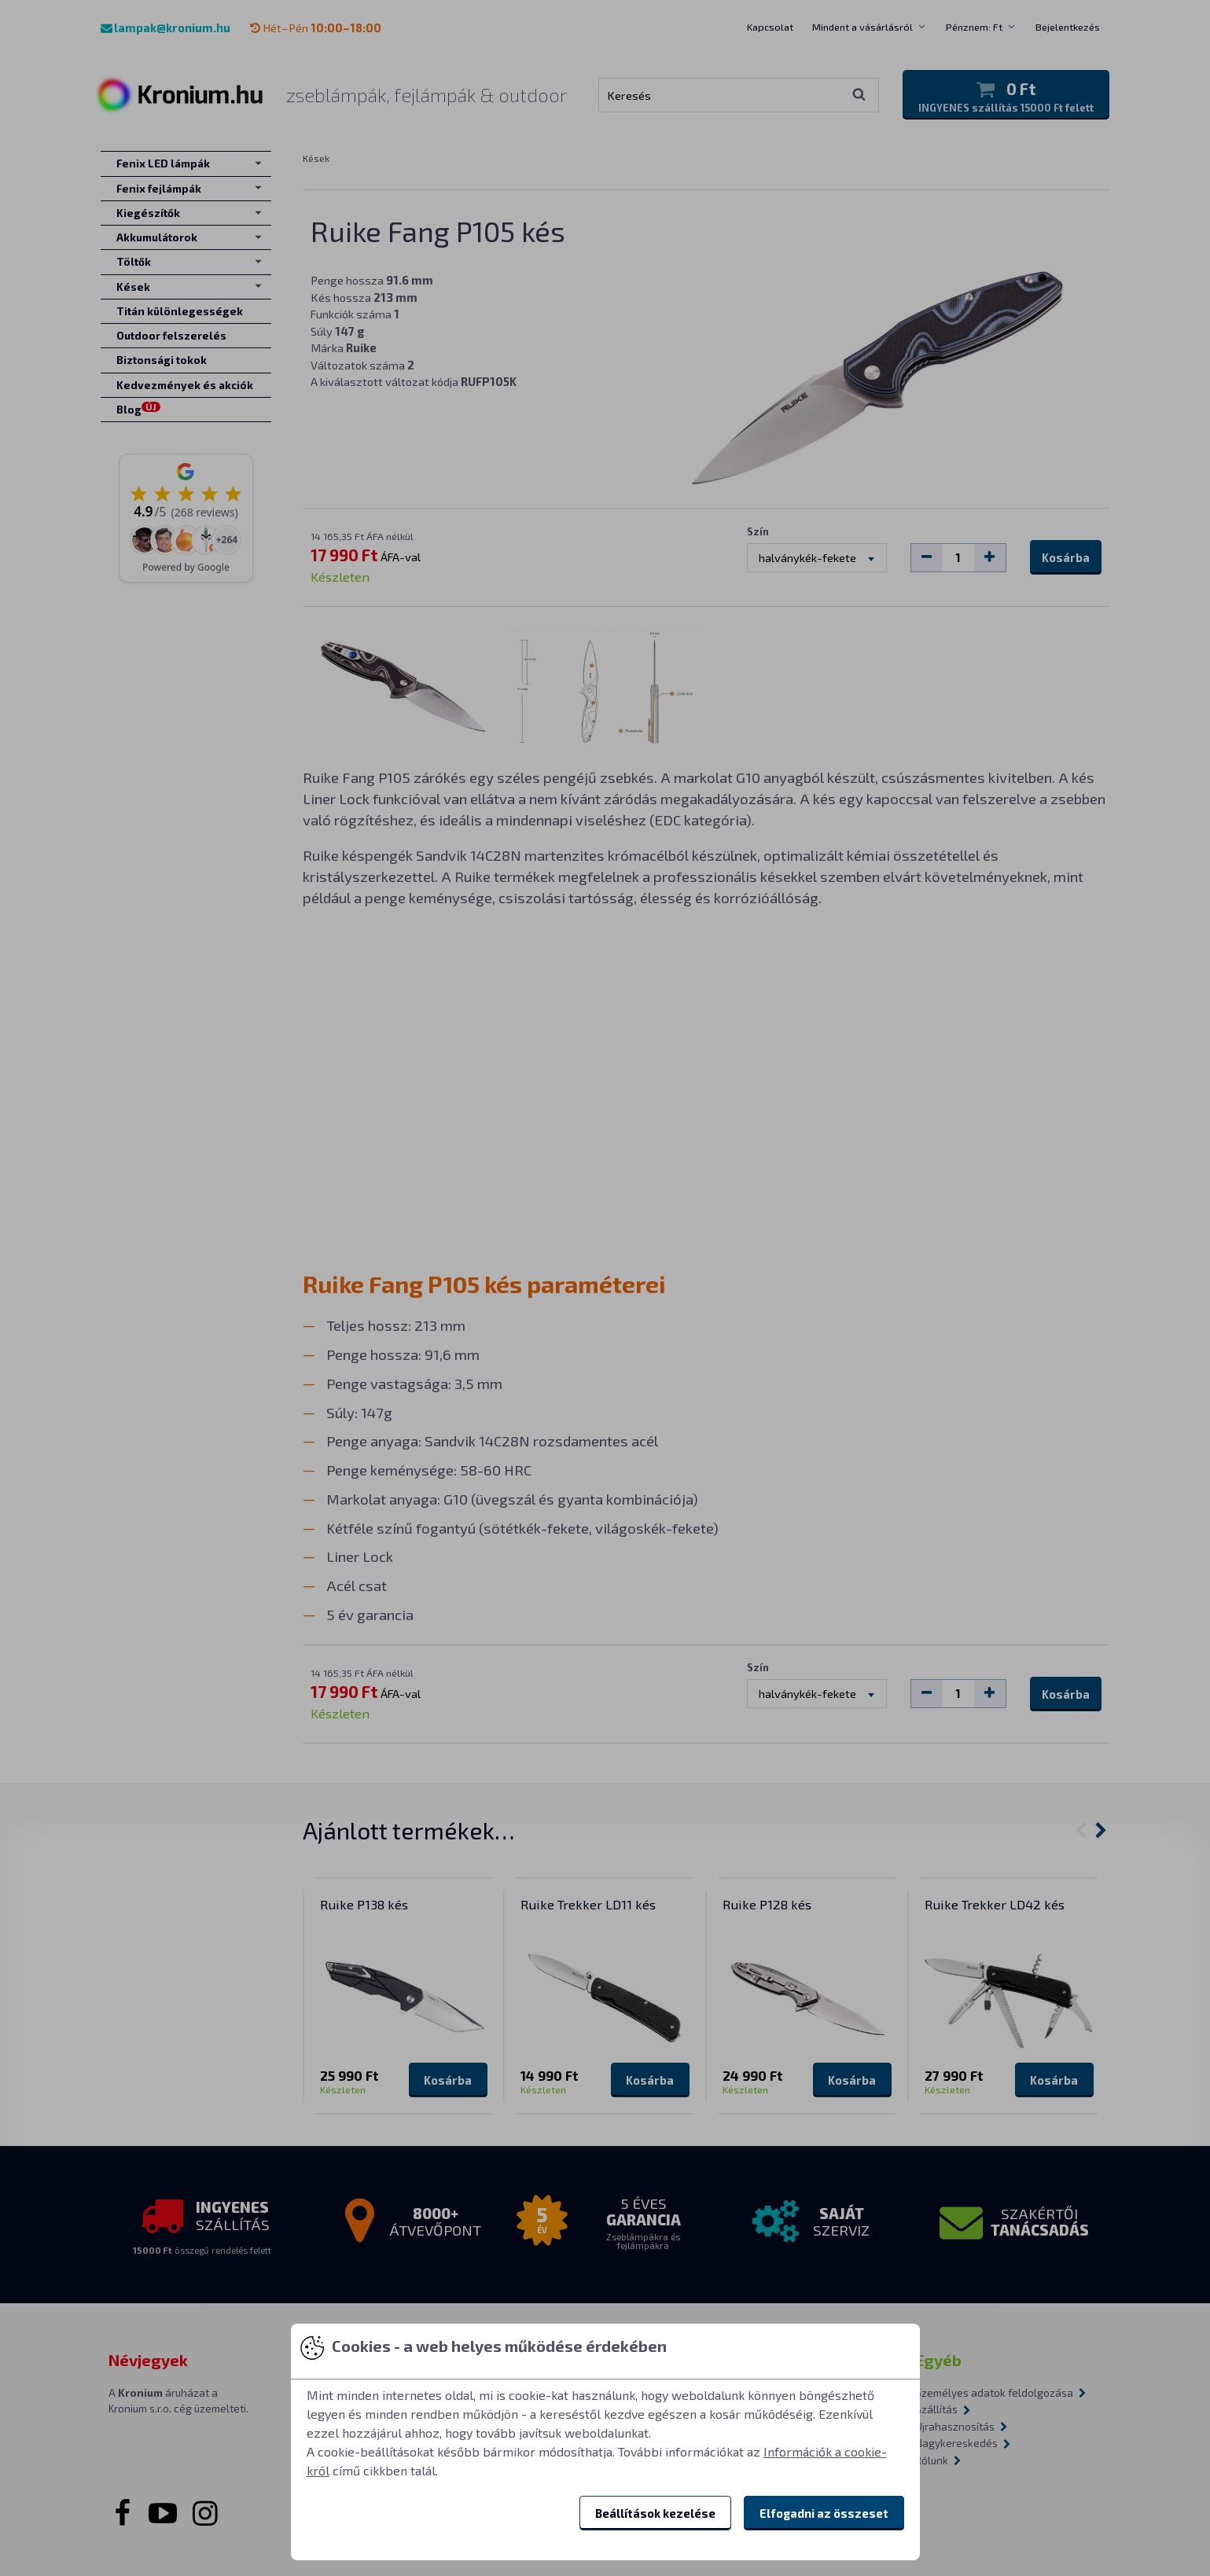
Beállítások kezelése (655, 2513)
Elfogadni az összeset (823, 2513)
